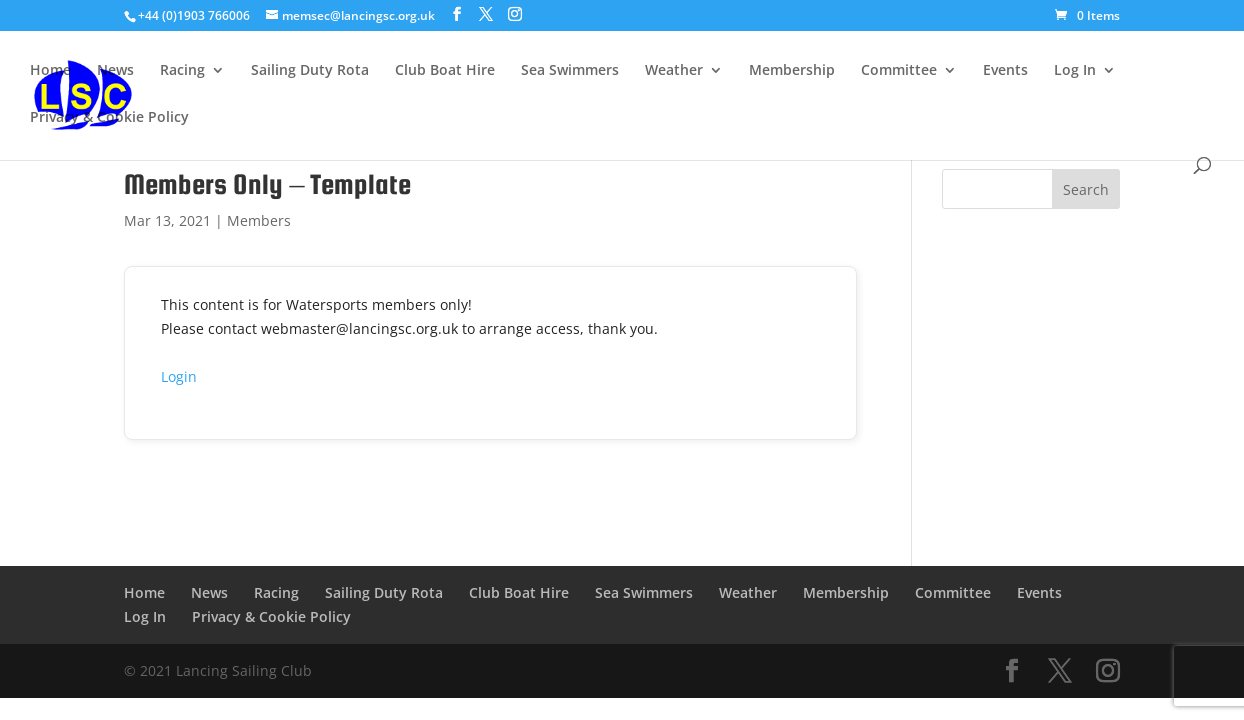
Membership (792, 71)
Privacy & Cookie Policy (109, 118)
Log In (1075, 71)
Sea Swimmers (570, 71)
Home (50, 71)
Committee (899, 71)
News (115, 71)
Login (179, 376)
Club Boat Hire (445, 71)
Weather (674, 71)
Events (1005, 71)
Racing (182, 71)
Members (259, 220)
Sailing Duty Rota (310, 71)
